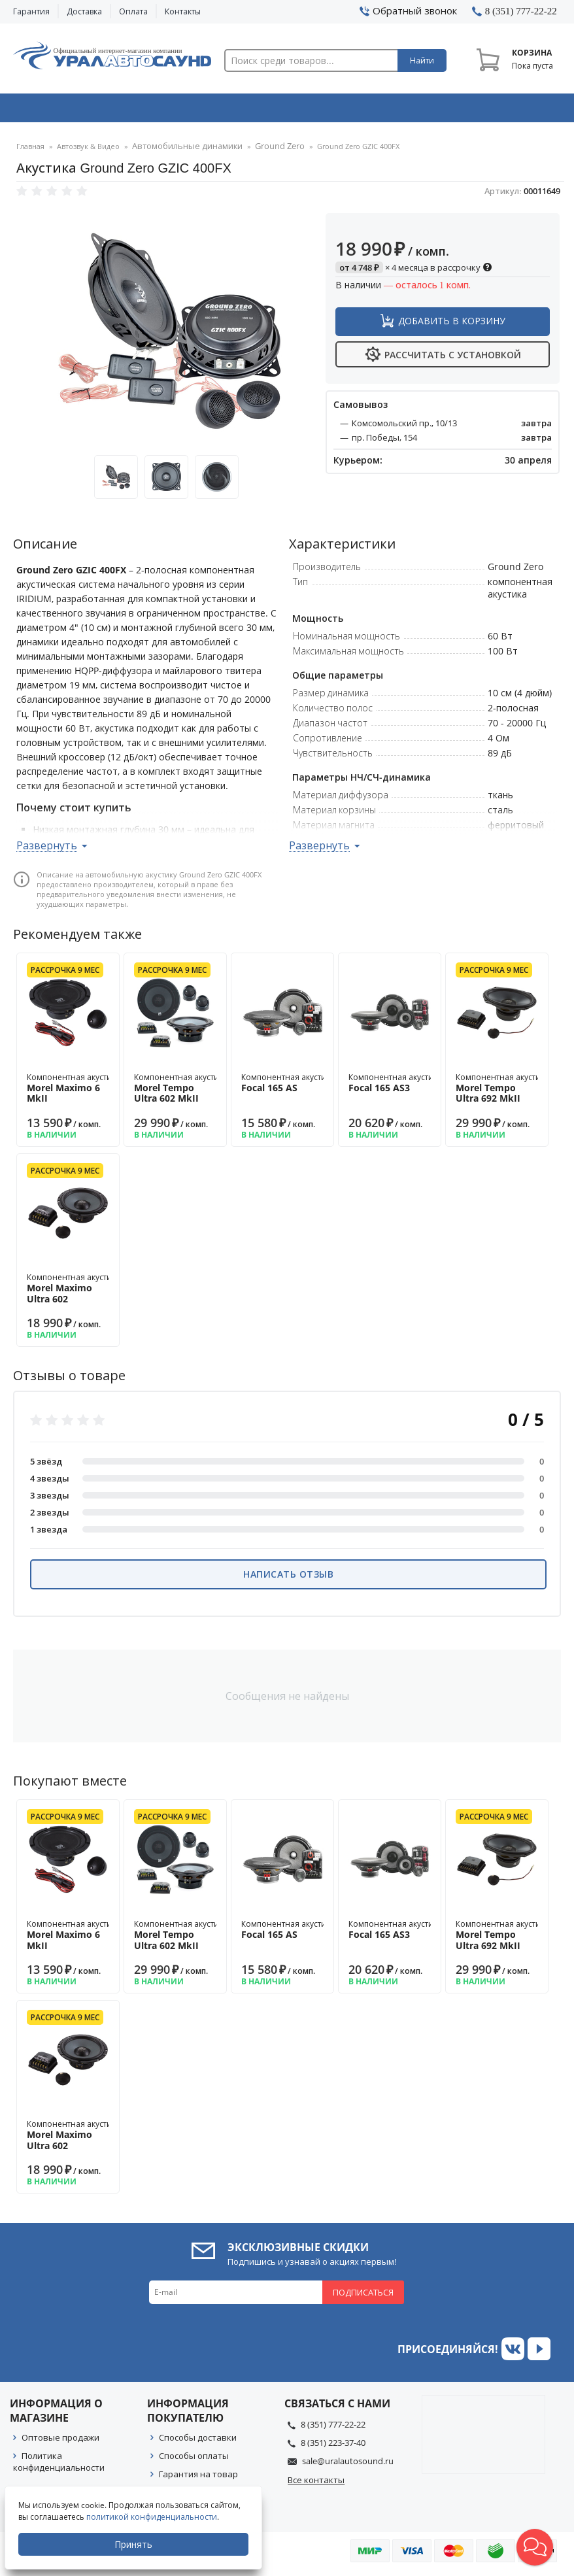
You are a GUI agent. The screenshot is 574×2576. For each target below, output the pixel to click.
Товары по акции (509, 110)
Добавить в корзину (451, 324)
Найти (422, 60)
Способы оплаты (194, 2460)
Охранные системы (178, 110)
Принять (135, 2544)
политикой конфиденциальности (153, 2516)
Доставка (84, 11)
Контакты (183, 11)
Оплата (133, 11)
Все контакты (316, 2484)
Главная (30, 151)
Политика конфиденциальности (59, 2465)
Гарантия (31, 11)
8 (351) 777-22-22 (333, 2428)
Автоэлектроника (289, 110)
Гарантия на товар (198, 2478)
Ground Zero (262, 151)
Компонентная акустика (73, 1092)
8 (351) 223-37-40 (333, 2446)
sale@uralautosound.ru (348, 2465)
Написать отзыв (288, 1578)
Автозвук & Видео (67, 110)
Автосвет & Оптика (400, 110)
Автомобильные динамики (180, 151)
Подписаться (363, 2296)
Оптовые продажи (60, 2441)
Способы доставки (198, 2441)
